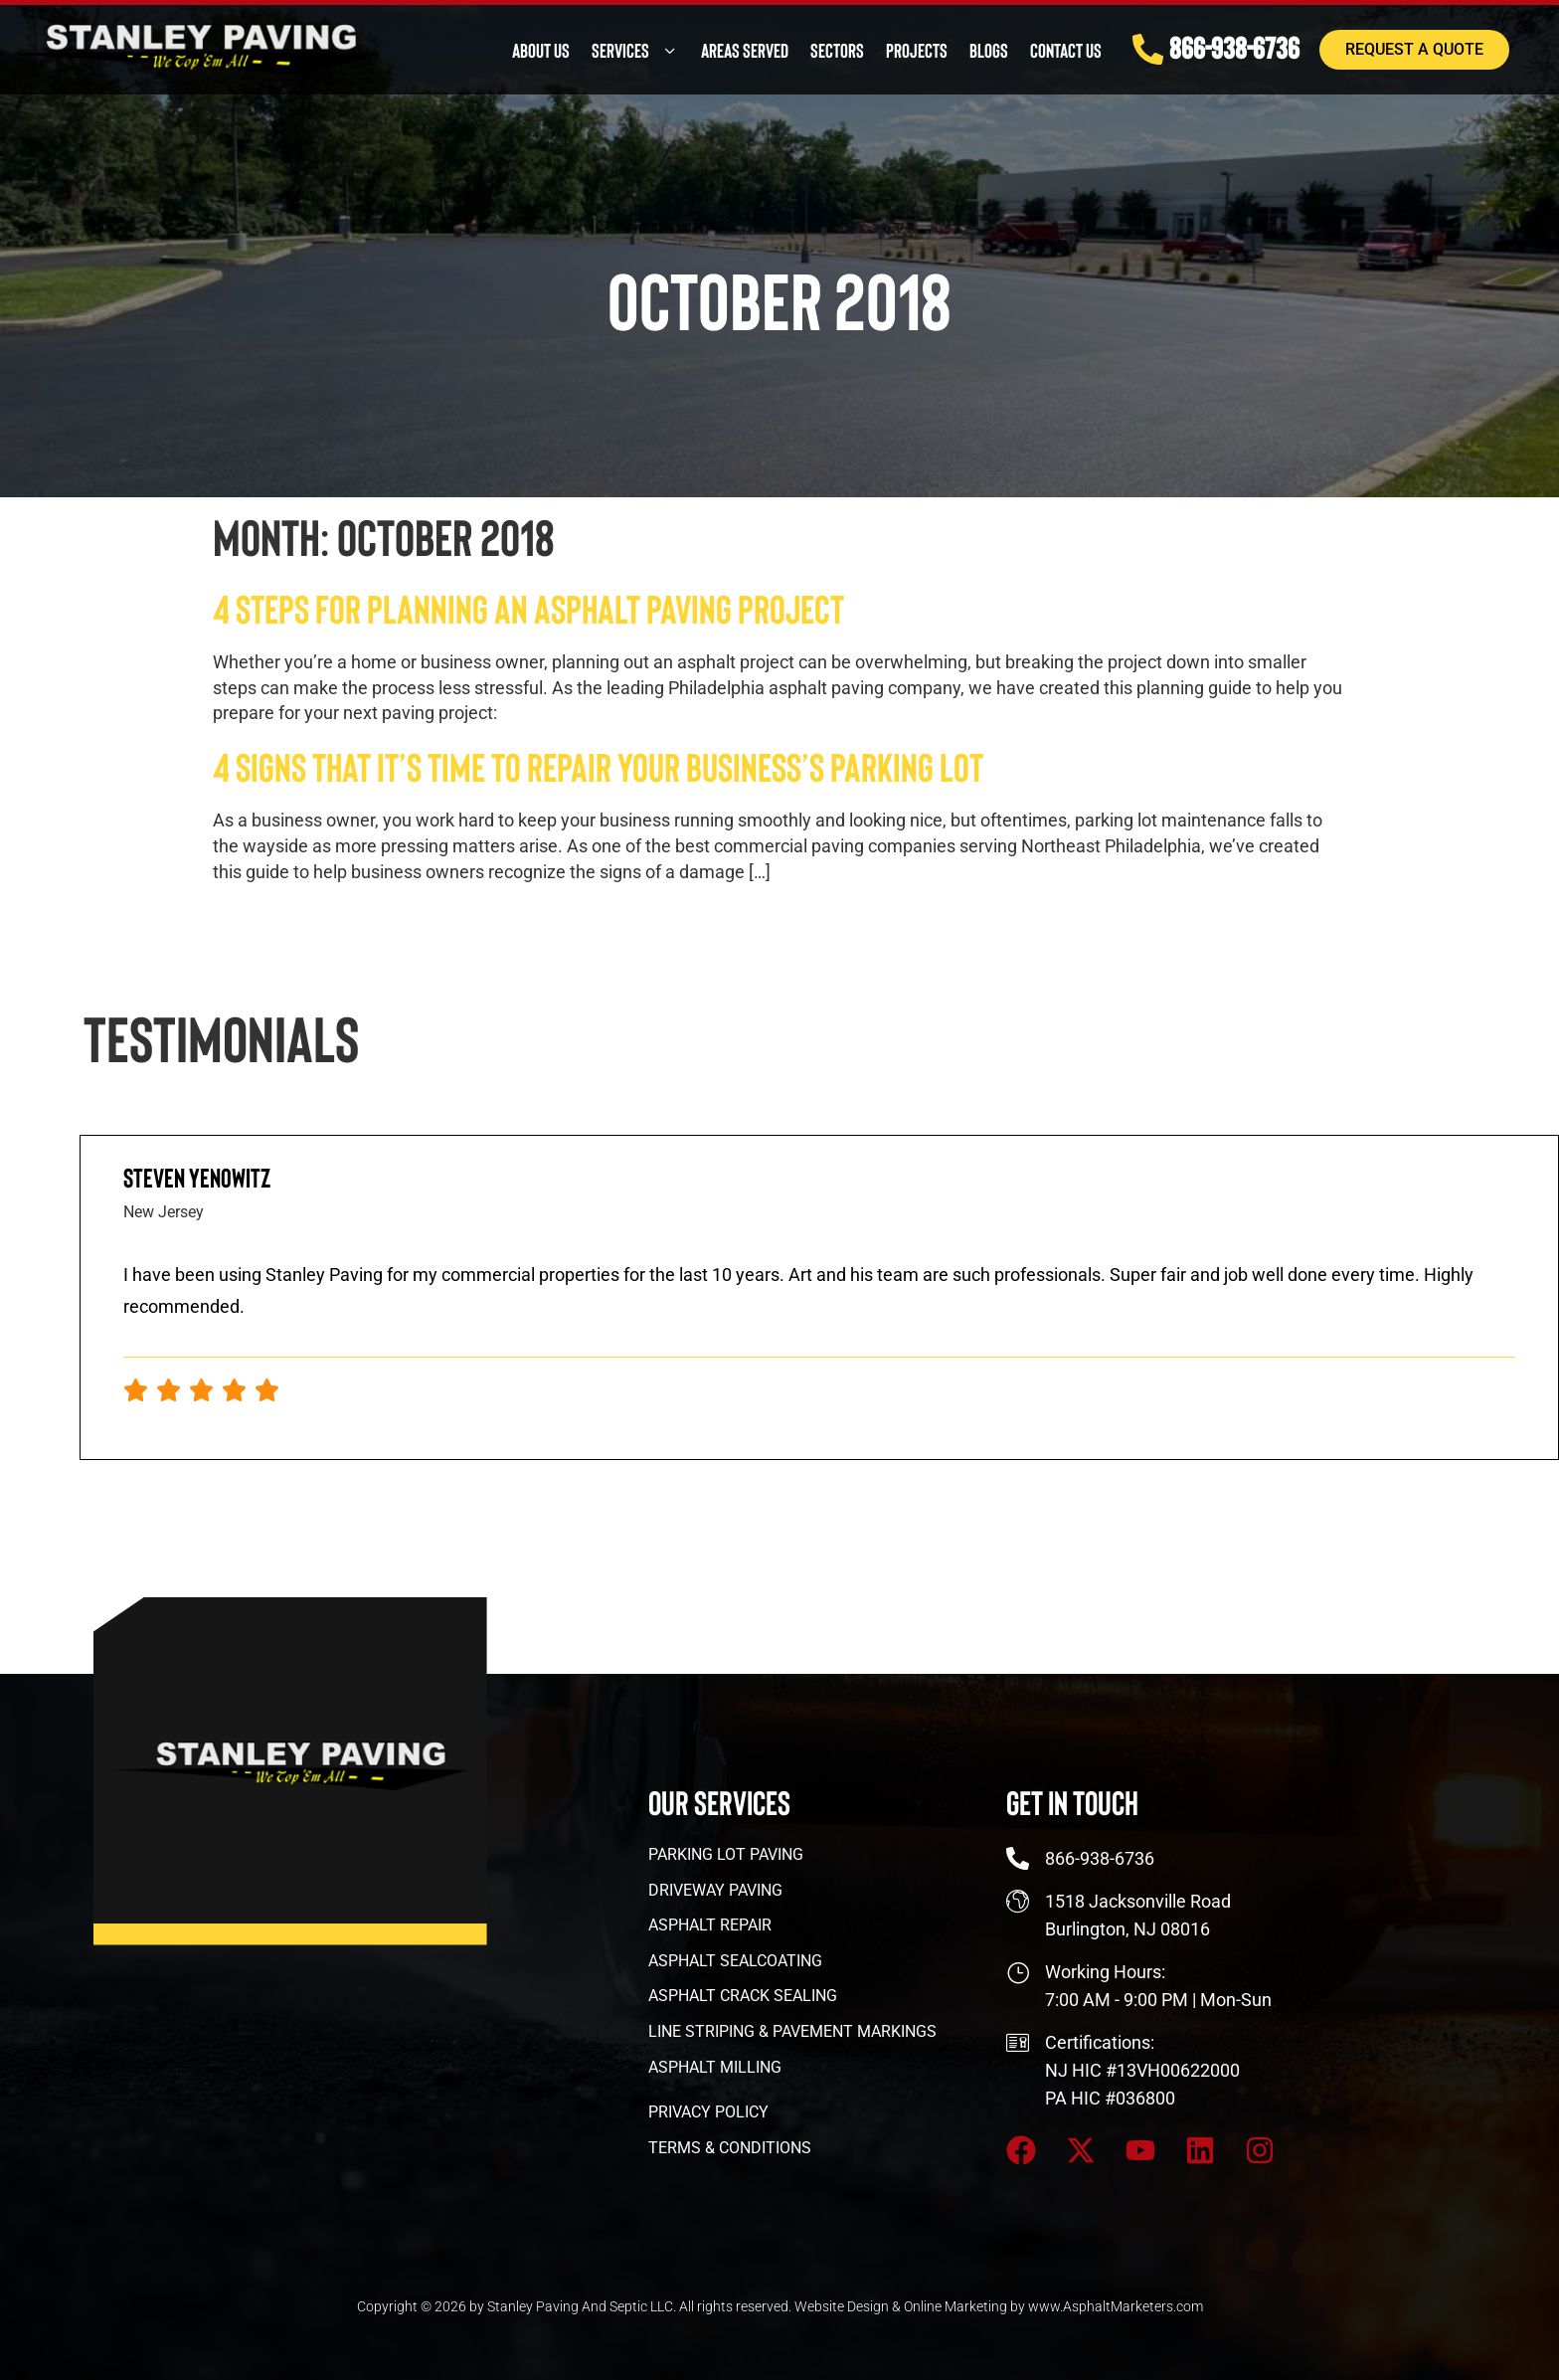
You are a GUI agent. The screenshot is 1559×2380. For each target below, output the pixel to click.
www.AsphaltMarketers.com (1115, 2306)
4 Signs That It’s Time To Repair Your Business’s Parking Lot (598, 766)
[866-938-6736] (1129, 46)
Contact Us (1045, 47)
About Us (520, 47)
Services (614, 47)
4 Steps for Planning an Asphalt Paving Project (528, 608)
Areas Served (724, 47)
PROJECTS (896, 47)
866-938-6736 (1217, 43)
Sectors (816, 47)
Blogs (968, 47)
